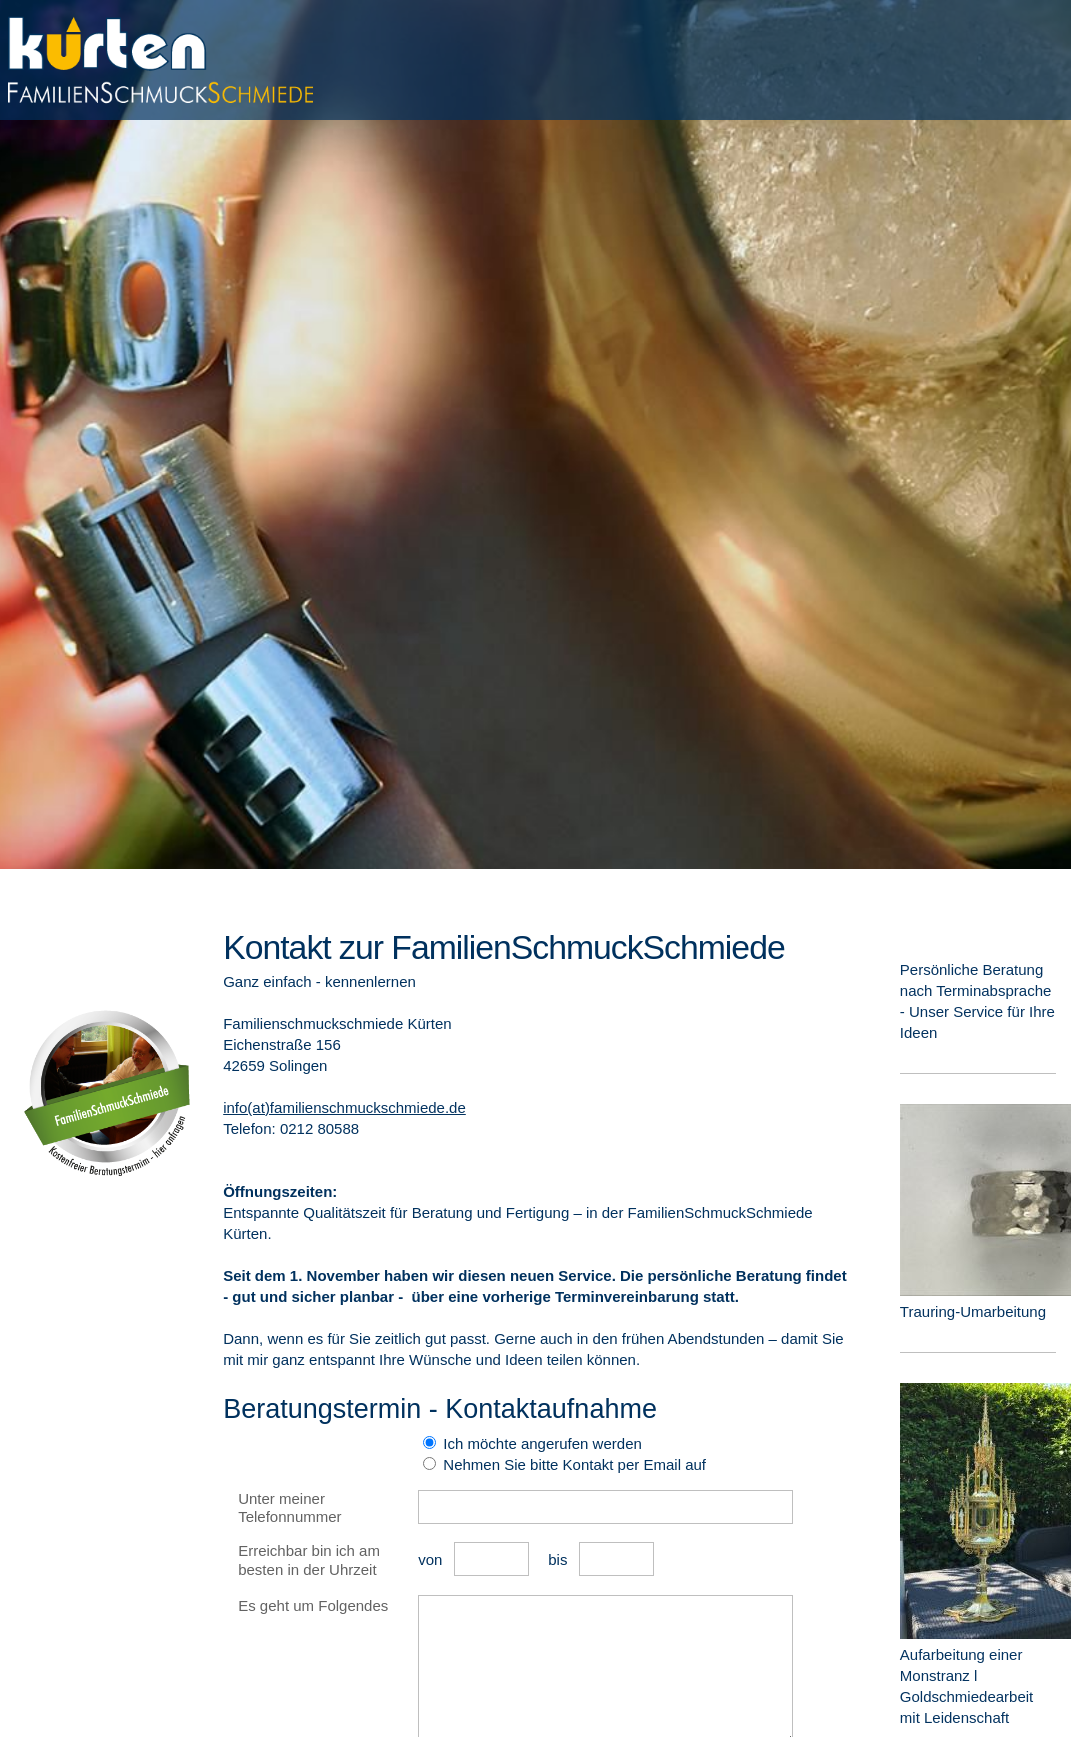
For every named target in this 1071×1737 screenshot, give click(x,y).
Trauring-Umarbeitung (973, 1311)
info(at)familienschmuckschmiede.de (344, 1107)
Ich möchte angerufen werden (540, 1443)
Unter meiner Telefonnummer (289, 1508)
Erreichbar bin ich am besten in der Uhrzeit (309, 1560)
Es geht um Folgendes (313, 1605)
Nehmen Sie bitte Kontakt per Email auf (572, 1464)
